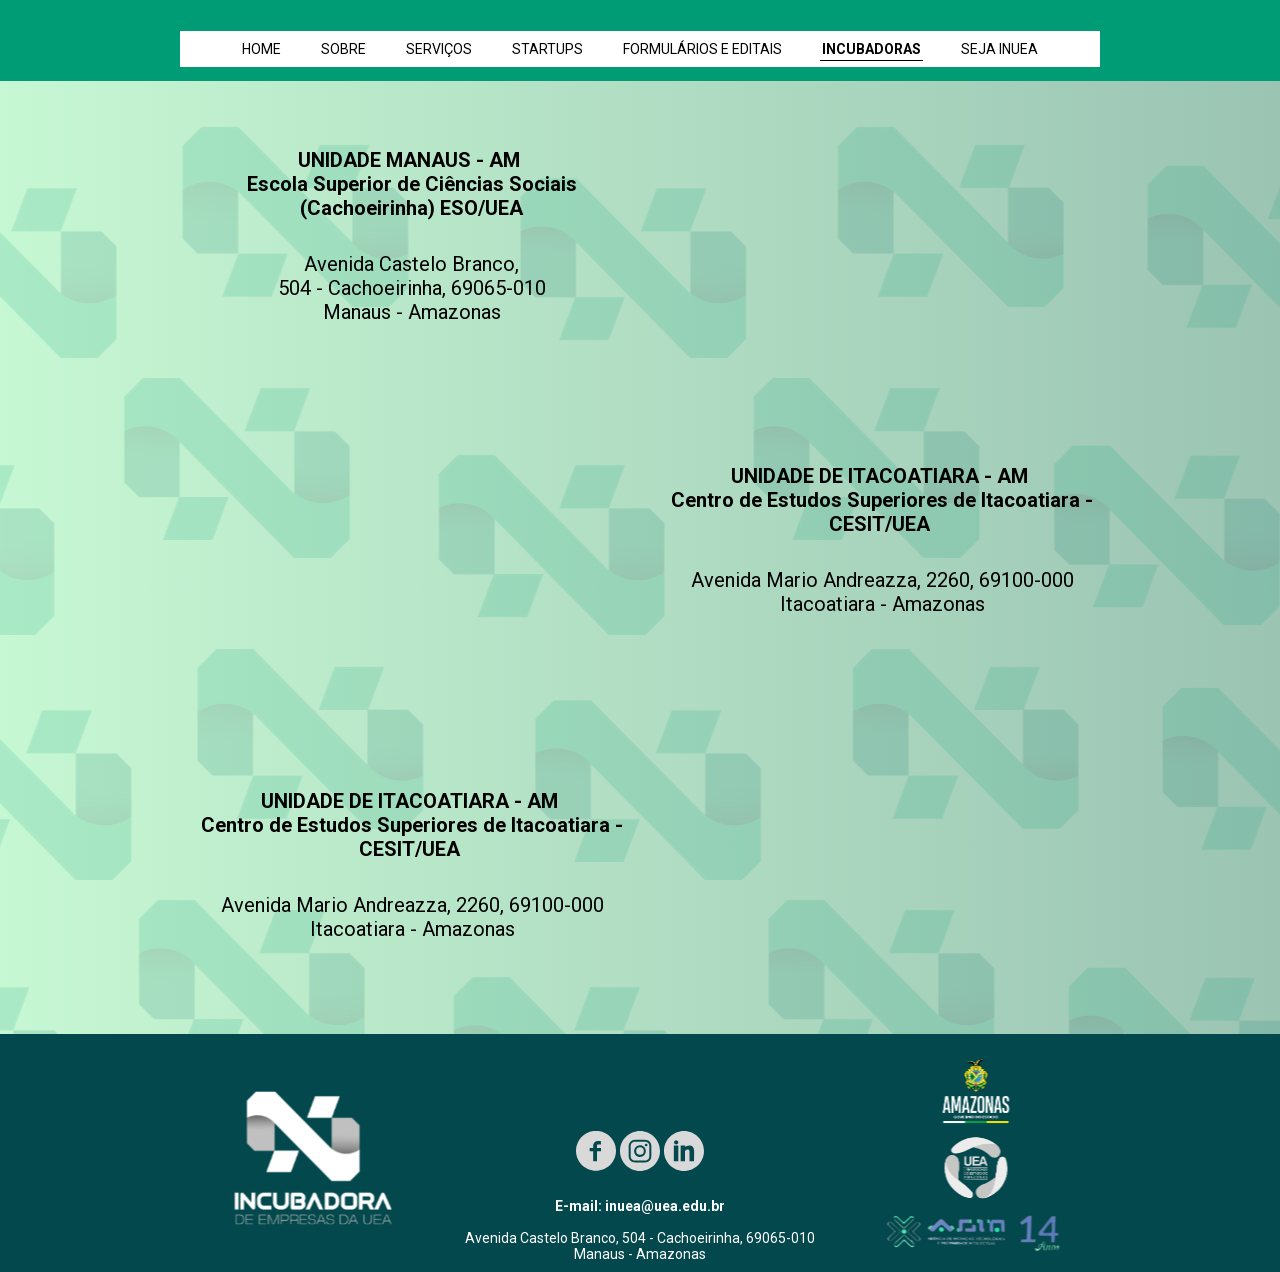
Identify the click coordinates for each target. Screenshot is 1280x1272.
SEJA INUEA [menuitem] (999, 49)
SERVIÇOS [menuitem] (439, 49)
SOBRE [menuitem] (343, 49)
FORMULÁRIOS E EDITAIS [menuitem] (702, 49)
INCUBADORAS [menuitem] (871, 49)
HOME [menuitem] (261, 49)
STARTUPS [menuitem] (547, 49)
